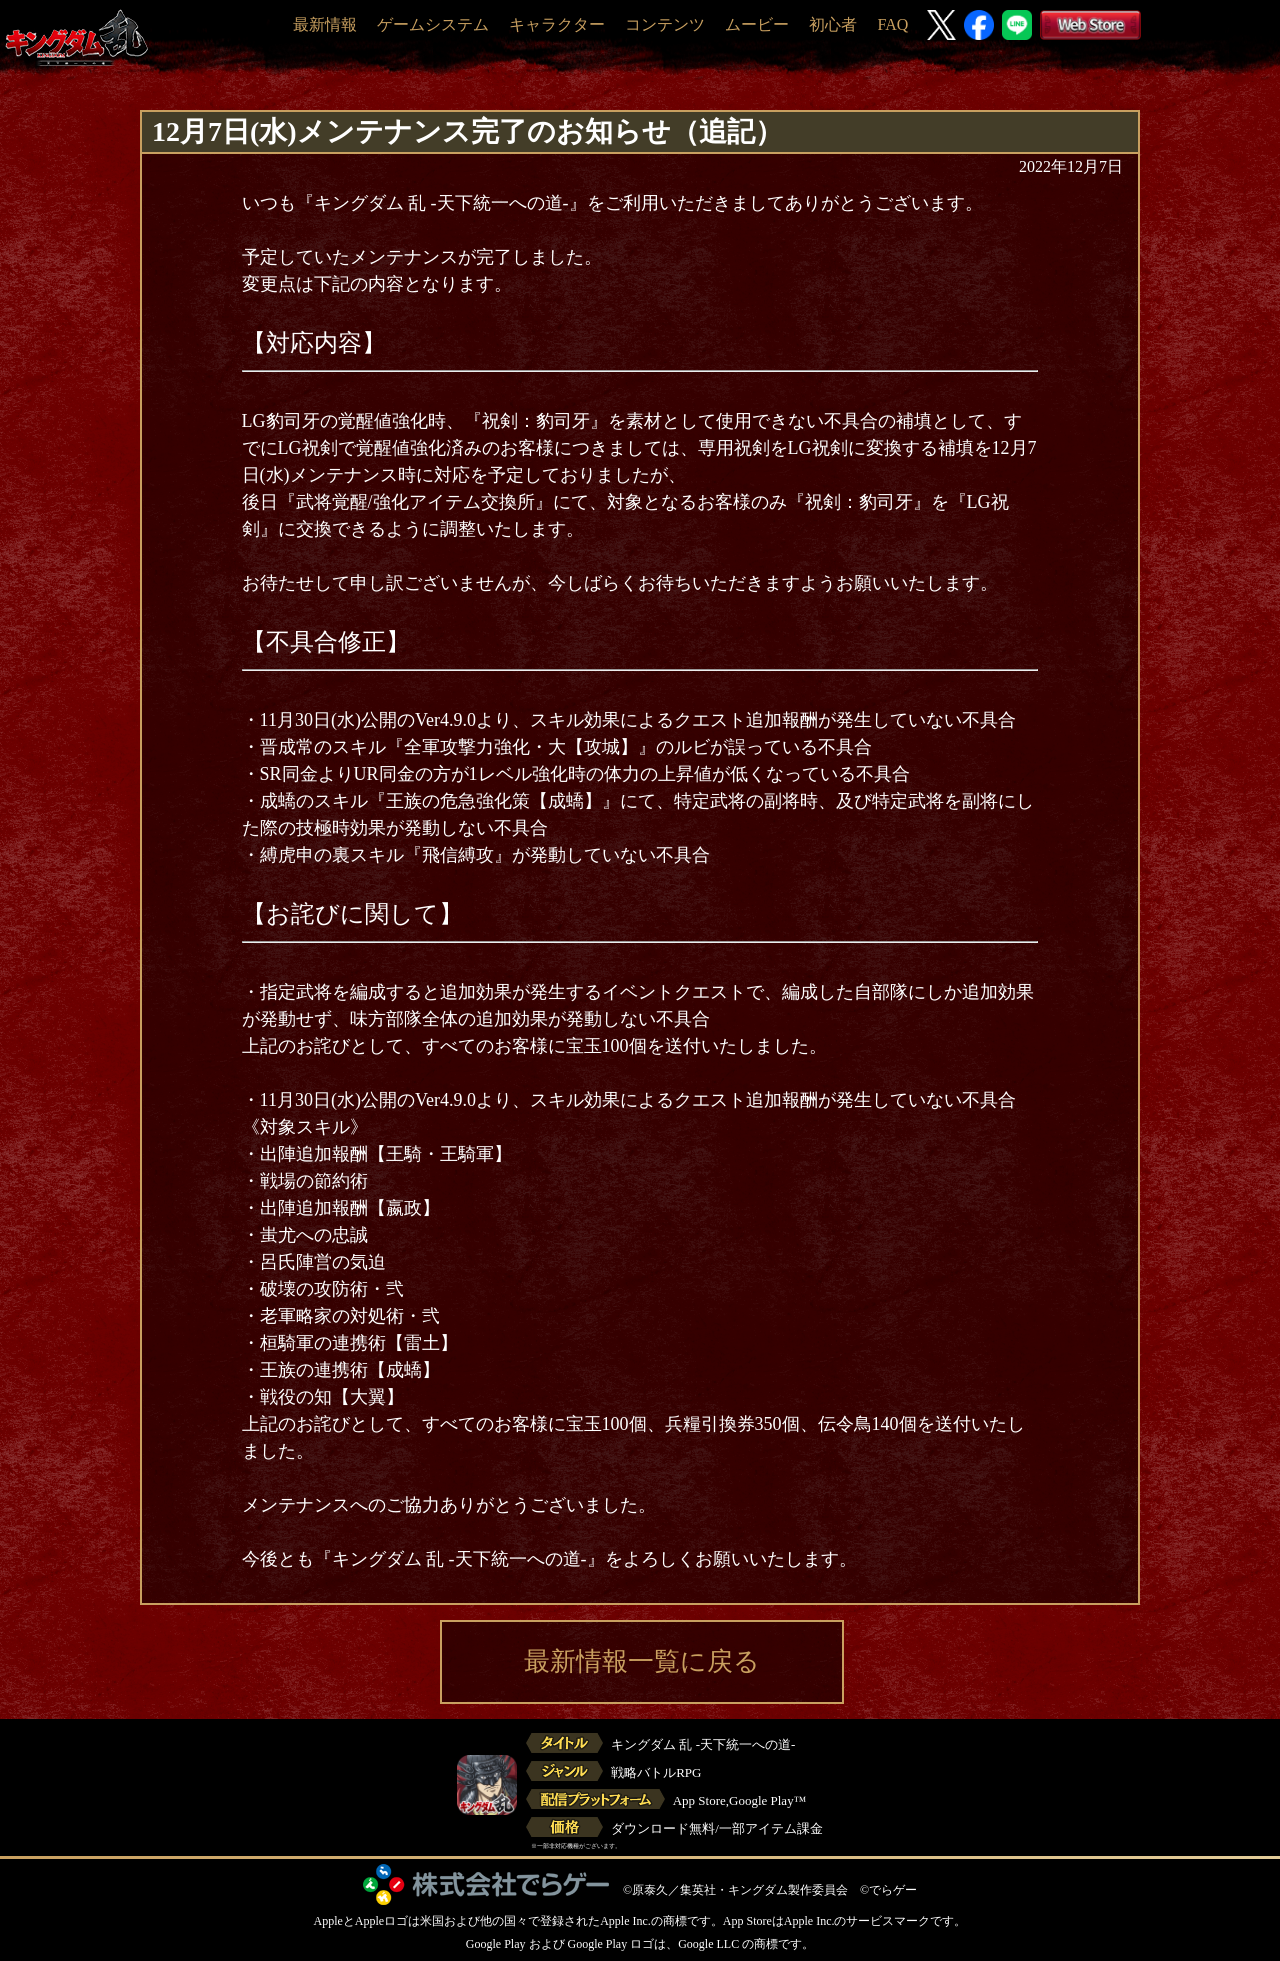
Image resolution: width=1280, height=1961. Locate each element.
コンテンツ (665, 24)
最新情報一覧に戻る (642, 1661)
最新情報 (325, 24)
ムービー (757, 24)
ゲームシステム (433, 24)
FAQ (892, 24)
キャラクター (557, 24)
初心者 (833, 24)
